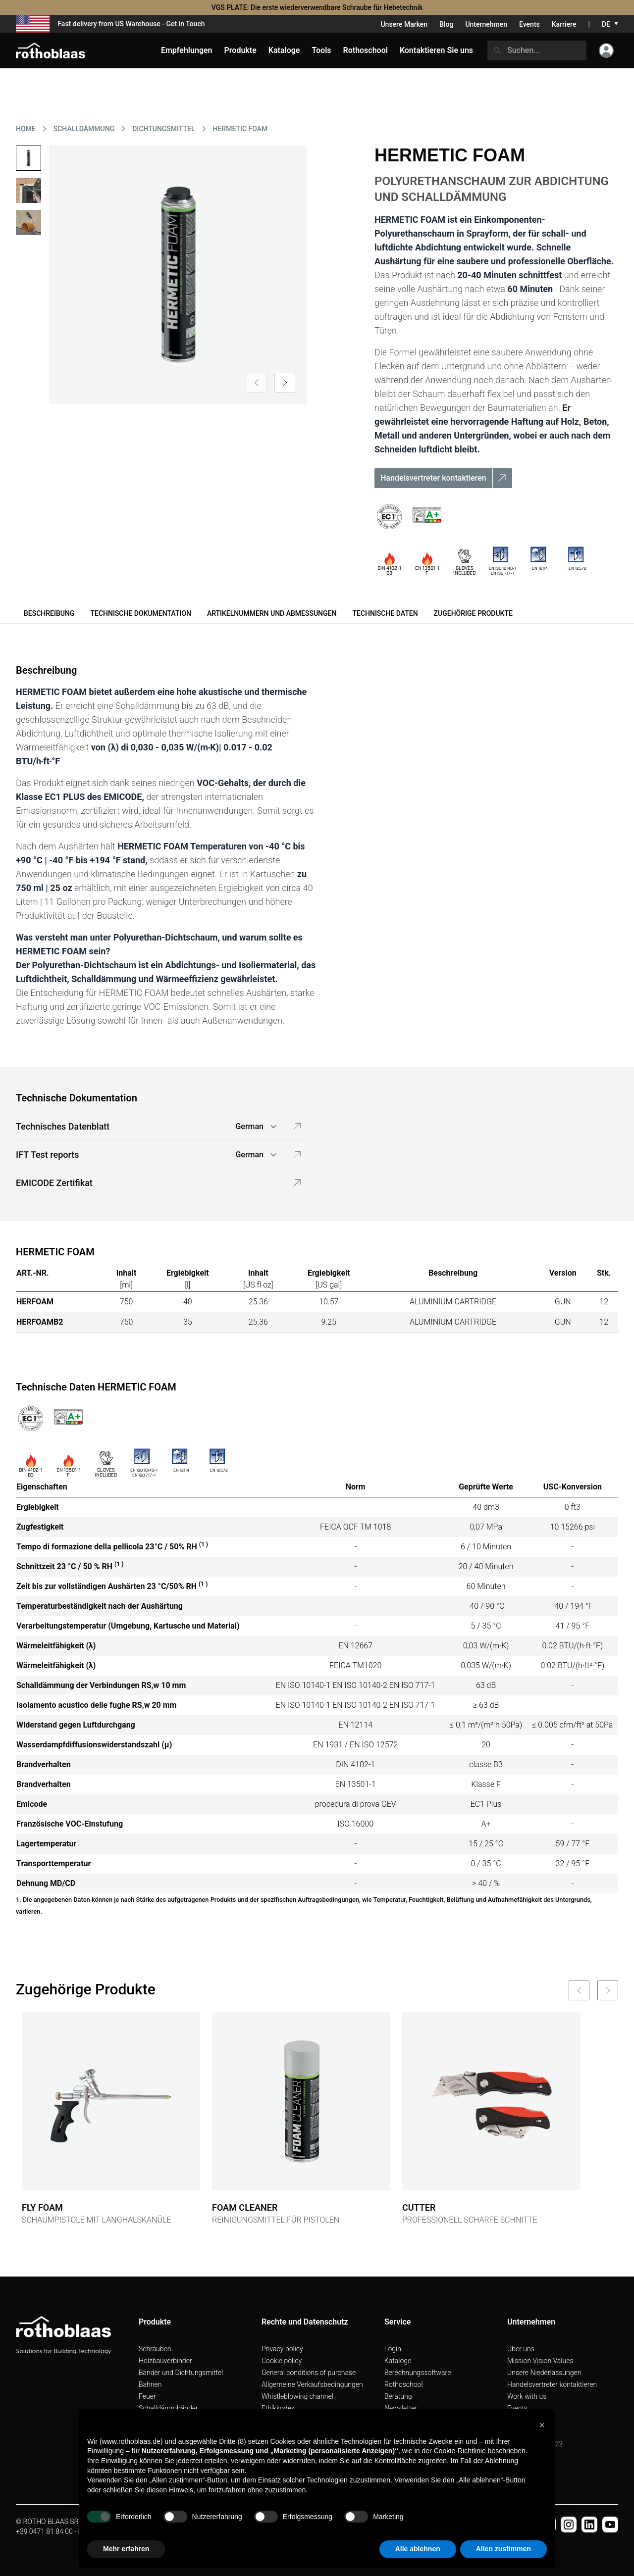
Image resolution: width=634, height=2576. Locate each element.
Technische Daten (385, 613)
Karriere (564, 24)
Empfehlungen (186, 50)
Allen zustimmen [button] (503, 2549)
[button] (542, 2425)
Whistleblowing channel (297, 2396)
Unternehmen (486, 24)
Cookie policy (282, 2361)
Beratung (398, 2396)
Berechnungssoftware (417, 2373)
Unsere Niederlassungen (544, 2373)
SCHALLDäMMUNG (83, 129)
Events (529, 24)
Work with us (526, 2396)
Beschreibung (49, 613)
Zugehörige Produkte (473, 613)
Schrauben (155, 2349)
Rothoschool (403, 2384)
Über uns (520, 2349)
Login (392, 2349)
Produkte (240, 50)
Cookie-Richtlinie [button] (460, 2451)
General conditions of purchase (309, 2373)
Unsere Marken (403, 24)
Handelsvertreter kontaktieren (552, 2384)
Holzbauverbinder (165, 2361)
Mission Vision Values (540, 2361)
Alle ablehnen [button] (417, 2549)
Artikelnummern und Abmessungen (272, 613)
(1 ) (203, 1544)
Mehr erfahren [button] (126, 2549)
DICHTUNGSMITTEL (163, 129)
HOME (26, 129)
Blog (446, 24)
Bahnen (150, 2384)
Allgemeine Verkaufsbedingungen (312, 2384)
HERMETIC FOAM (240, 129)
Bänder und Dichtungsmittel (181, 2373)
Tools (321, 50)
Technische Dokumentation (140, 613)
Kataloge (397, 2361)
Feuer (147, 2396)
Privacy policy (282, 2349)
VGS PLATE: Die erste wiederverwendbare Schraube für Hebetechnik (317, 7)
